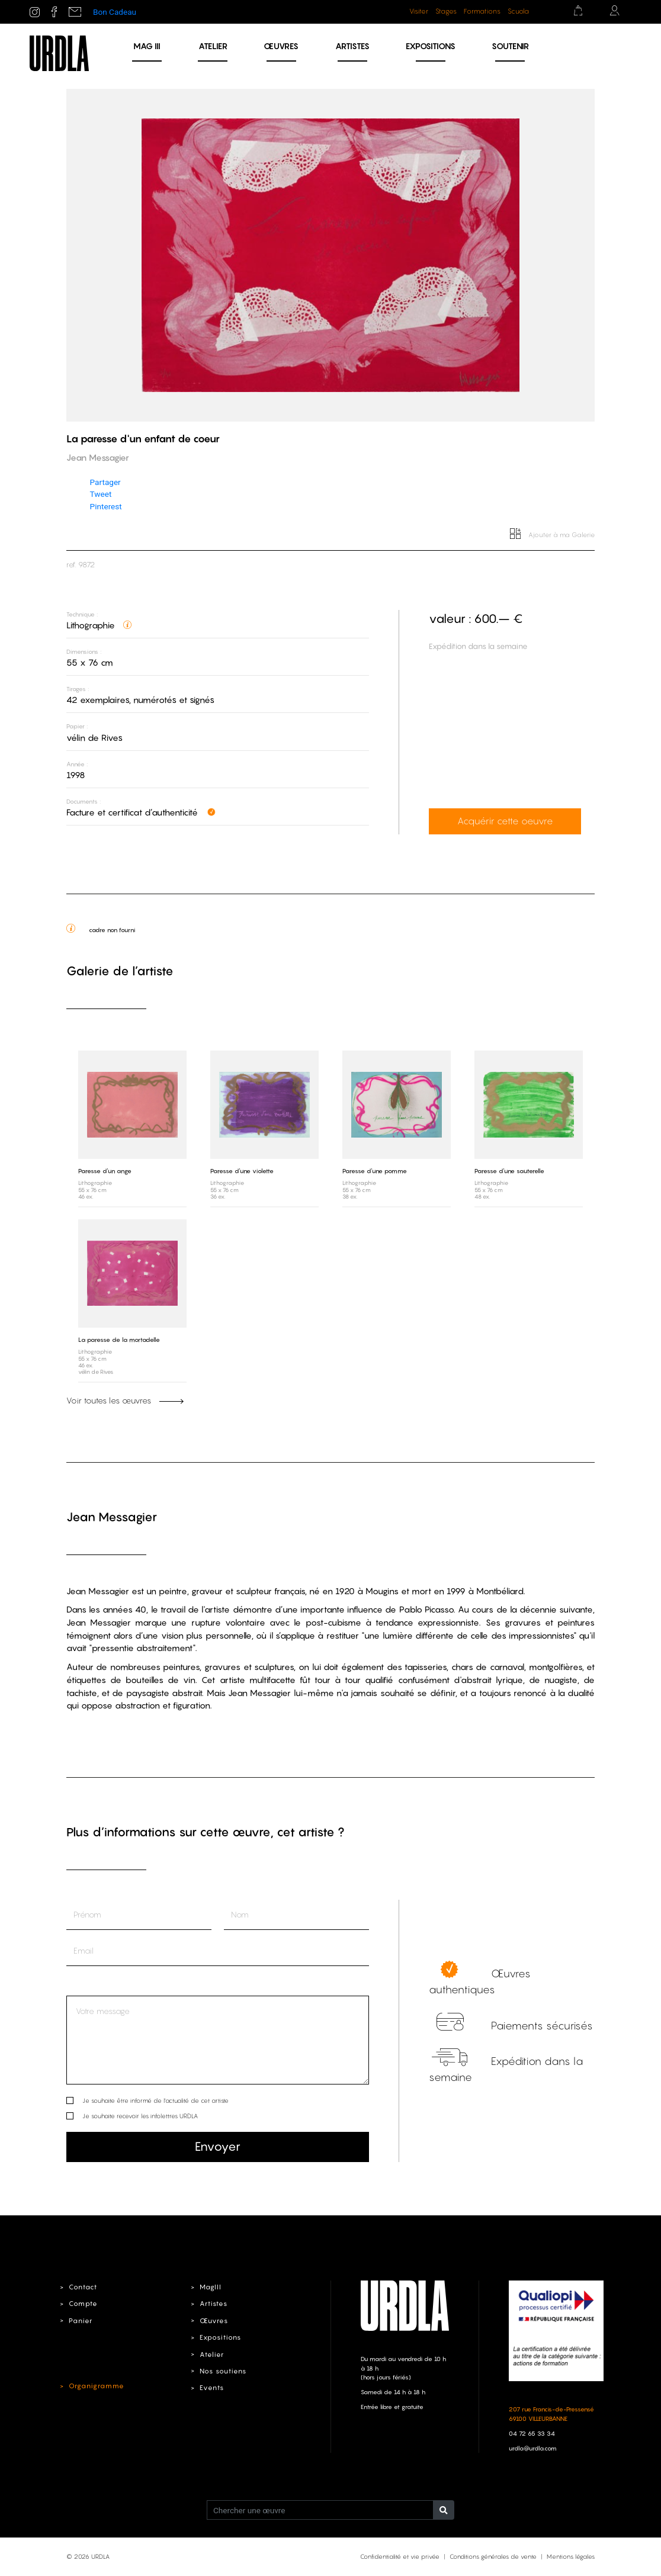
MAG (147, 46)
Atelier (212, 46)
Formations (482, 11)
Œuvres (281, 46)
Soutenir (510, 46)
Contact (83, 2286)
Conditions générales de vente (493, 2556)
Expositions (430, 46)
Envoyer (217, 2146)
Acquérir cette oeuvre (504, 821)
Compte (83, 2303)
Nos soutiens (223, 2370)
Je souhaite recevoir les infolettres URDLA (140, 2115)
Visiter (418, 11)
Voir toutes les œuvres (125, 1400)
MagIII (210, 2286)
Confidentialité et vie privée (399, 2556)
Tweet (101, 494)
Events (211, 2388)
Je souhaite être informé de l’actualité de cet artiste (155, 2099)
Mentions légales (571, 2556)
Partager (105, 482)
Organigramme (95, 2385)
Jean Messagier (111, 1516)
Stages (446, 11)
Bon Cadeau (114, 12)
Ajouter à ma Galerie (553, 535)
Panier (80, 2320)
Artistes (352, 46)
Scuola (518, 11)
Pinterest (106, 506)
